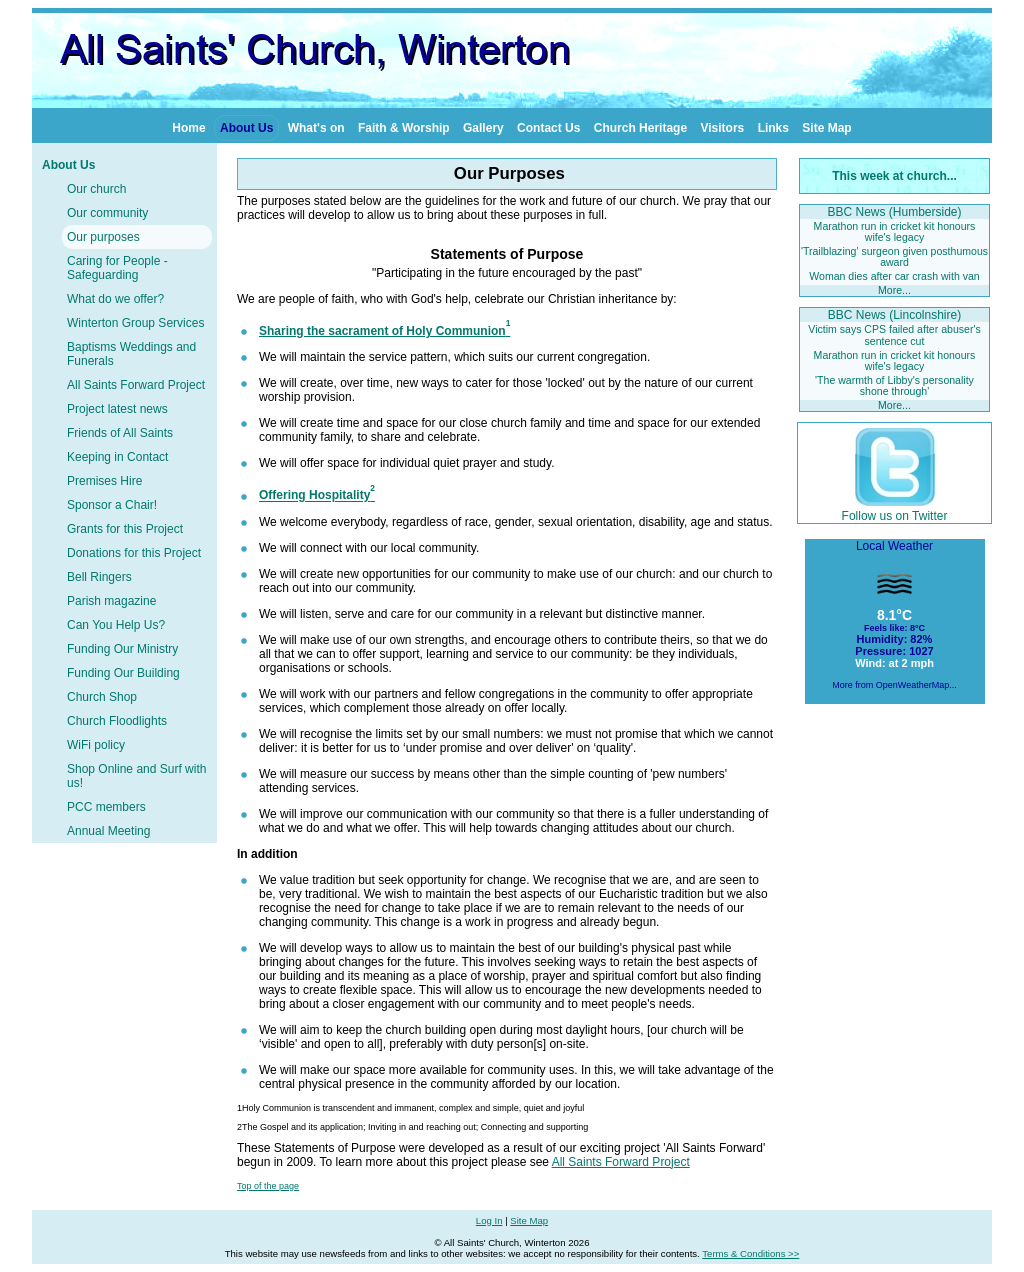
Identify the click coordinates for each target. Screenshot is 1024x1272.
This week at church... (894, 176)
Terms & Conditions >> (750, 1253)
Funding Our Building (123, 673)
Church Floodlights (117, 721)
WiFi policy (96, 745)
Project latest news (117, 409)
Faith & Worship (404, 128)
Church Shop (102, 697)
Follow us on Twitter (895, 509)
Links (773, 128)
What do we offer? (115, 299)
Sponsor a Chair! (112, 505)
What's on (316, 128)
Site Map (826, 128)
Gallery (483, 128)
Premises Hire (104, 481)
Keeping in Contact (117, 457)
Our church (96, 189)
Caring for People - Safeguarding (117, 268)
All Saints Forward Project (136, 385)
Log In (489, 1220)
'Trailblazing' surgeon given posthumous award (894, 256)
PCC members (106, 807)
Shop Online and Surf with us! (136, 776)
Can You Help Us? (116, 625)
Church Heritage (640, 128)
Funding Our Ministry (122, 649)
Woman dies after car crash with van (894, 276)
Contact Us (548, 128)
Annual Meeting (108, 831)
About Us (246, 128)
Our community (107, 213)
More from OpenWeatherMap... (894, 685)
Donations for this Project (134, 553)
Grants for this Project (125, 529)
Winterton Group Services (135, 323)
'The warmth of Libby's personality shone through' (894, 385)
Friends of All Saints (120, 433)
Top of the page (268, 1186)
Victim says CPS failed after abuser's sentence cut (894, 334)
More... (894, 290)
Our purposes (103, 237)
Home (188, 128)
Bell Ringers (99, 577)
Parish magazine (111, 601)
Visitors (722, 128)
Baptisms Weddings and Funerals (131, 354)
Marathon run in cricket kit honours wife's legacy (895, 231)
